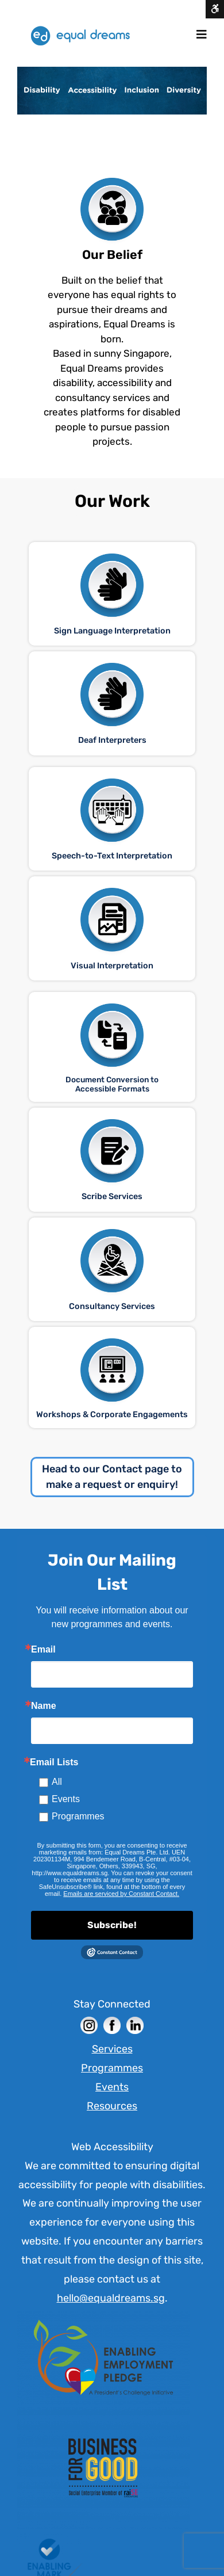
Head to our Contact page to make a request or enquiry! (112, 1477)
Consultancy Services (112, 1306)
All (57, 1782)
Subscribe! (112, 1924)
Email (43, 1649)
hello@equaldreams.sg (111, 2298)
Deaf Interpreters (112, 740)
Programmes (78, 1816)
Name (43, 1706)
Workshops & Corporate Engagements (112, 1414)
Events (66, 1799)
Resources (112, 2106)
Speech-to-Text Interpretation (112, 856)
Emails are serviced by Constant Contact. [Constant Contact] (121, 1893)
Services (112, 2049)
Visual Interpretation (112, 966)
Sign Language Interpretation (112, 631)
